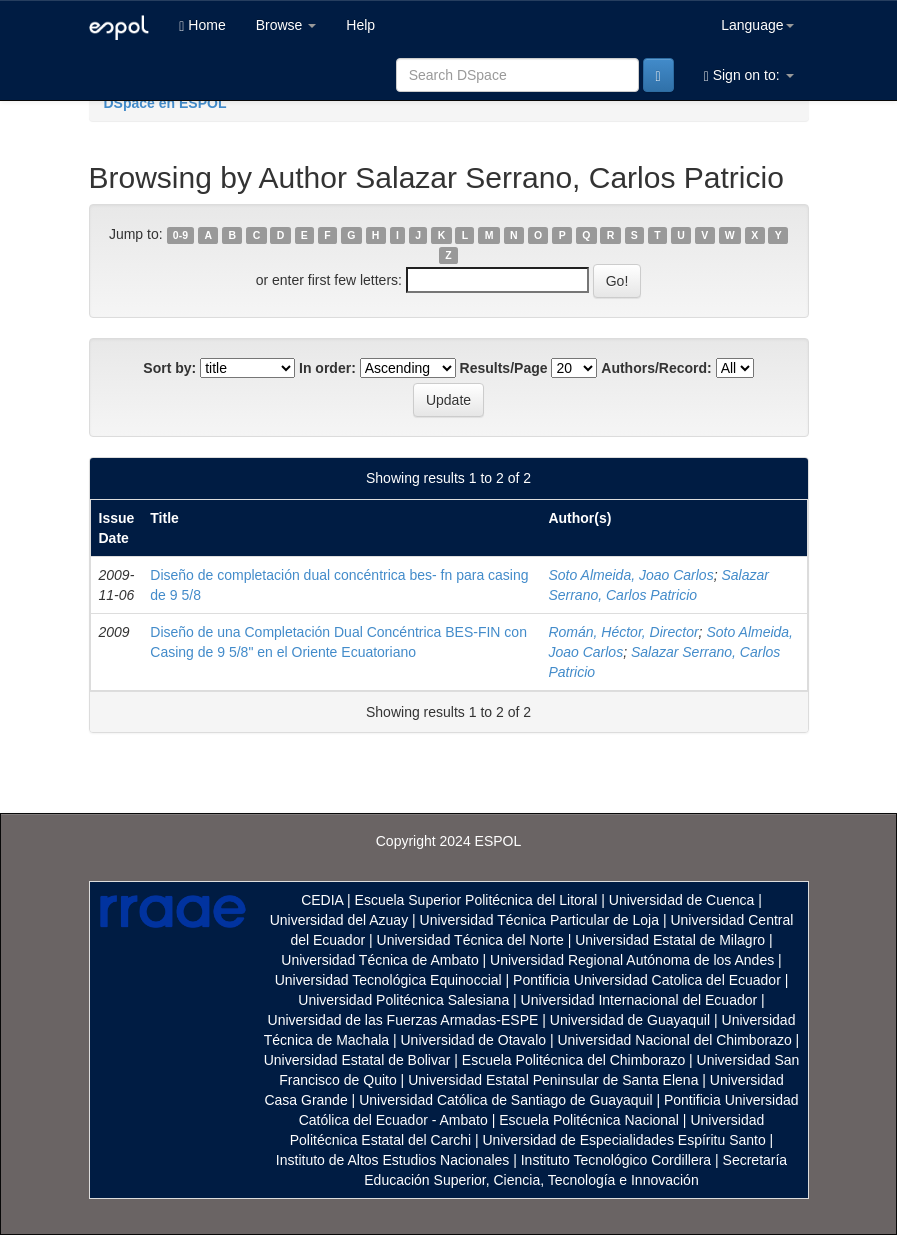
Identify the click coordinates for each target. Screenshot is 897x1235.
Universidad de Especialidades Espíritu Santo (623, 1140)
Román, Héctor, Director (623, 632)
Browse (286, 25)
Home (202, 25)
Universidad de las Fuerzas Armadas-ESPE (403, 1020)
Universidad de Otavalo (474, 1040)
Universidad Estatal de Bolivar (357, 1060)
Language (757, 25)
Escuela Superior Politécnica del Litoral (476, 900)
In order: (327, 368)
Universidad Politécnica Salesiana (403, 1000)
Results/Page (504, 368)
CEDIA (322, 900)
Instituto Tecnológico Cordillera (616, 1160)
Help (360, 25)
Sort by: (169, 368)
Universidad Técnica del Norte (470, 940)
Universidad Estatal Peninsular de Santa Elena (553, 1080)
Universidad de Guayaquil (630, 1020)
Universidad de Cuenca (682, 900)
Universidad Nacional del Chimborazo (674, 1040)
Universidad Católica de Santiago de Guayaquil (505, 1100)
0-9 (180, 235)
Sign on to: (749, 75)
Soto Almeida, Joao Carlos (630, 575)
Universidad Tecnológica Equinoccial (388, 980)
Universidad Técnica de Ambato (379, 960)
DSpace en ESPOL (165, 103)
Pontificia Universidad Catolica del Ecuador (647, 980)
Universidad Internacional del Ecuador (639, 1000)
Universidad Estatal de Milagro (670, 940)
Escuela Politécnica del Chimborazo (573, 1060)
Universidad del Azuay (339, 920)
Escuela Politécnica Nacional (589, 1120)
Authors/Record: (656, 368)
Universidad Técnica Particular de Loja (539, 920)
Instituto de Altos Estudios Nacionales (392, 1160)
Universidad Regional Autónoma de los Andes (632, 960)
